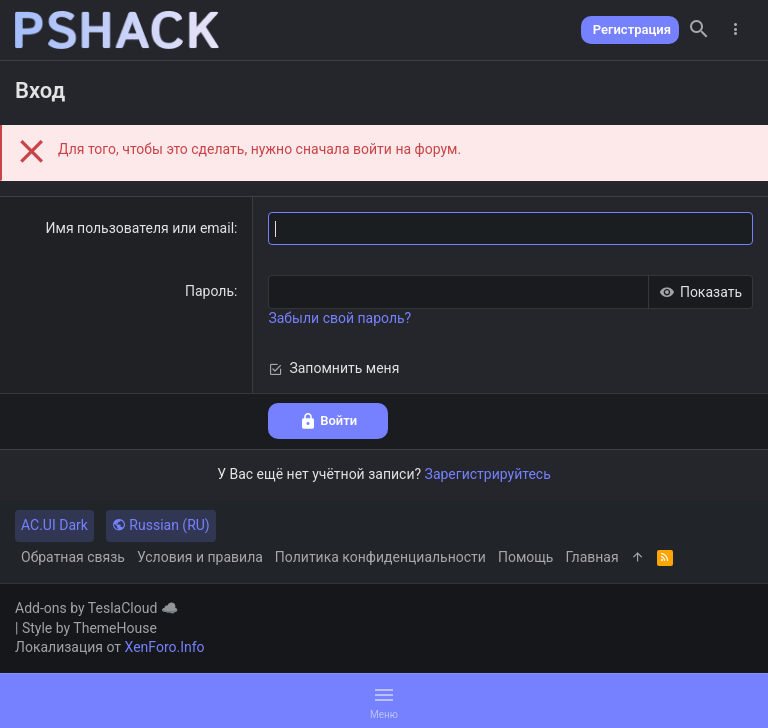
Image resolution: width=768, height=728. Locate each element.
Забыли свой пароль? (339, 318)
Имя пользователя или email (140, 228)
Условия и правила (200, 557)
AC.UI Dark (54, 525)
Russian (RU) (161, 525)
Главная (591, 557)
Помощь (526, 557)
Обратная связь (73, 557)
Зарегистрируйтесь (488, 474)
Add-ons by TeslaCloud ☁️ (96, 608)
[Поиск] (699, 30)
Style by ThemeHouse (89, 628)
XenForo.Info (165, 647)
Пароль (209, 291)
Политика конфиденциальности (380, 557)
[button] (384, 701)
